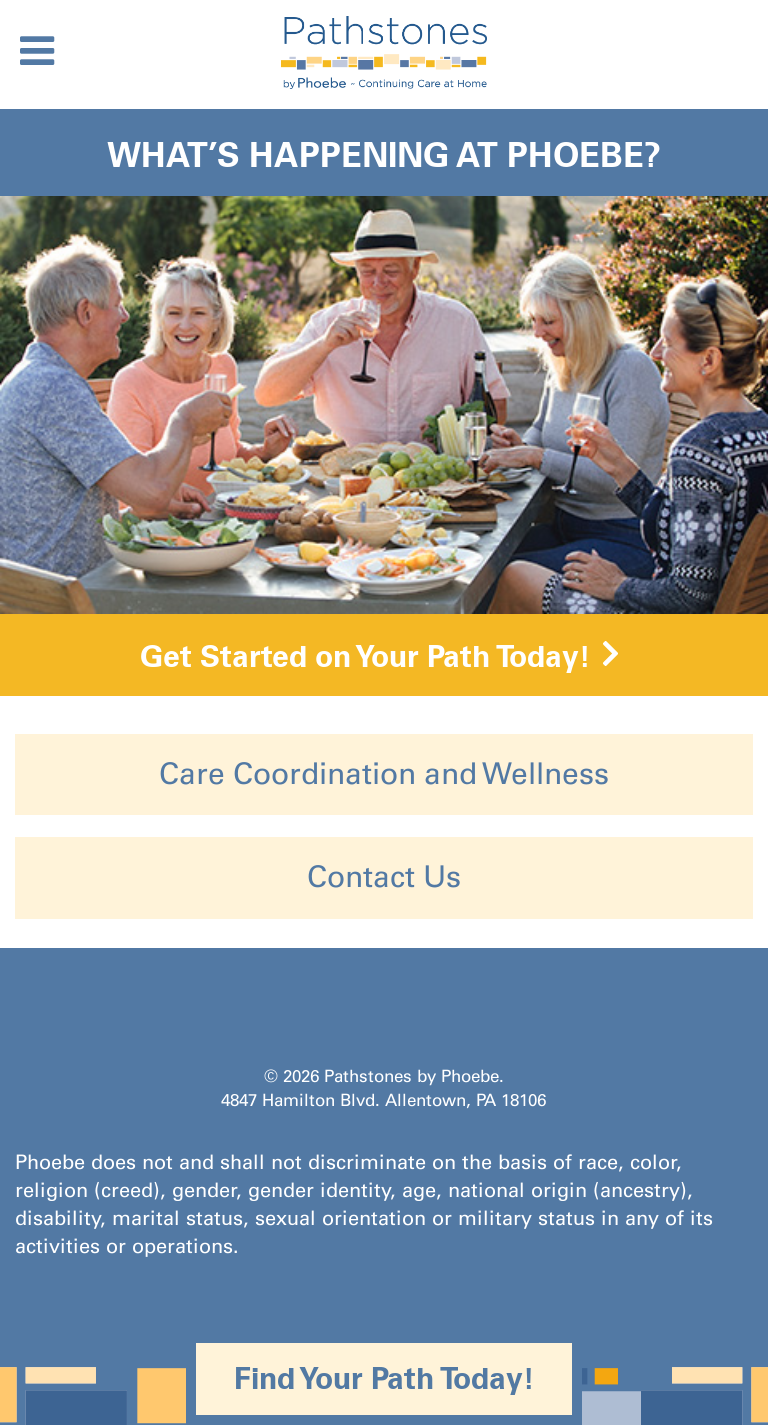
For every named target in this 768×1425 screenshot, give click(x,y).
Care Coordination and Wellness (384, 774)
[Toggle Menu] (37, 51)
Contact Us (384, 877)
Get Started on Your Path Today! (365, 656)
